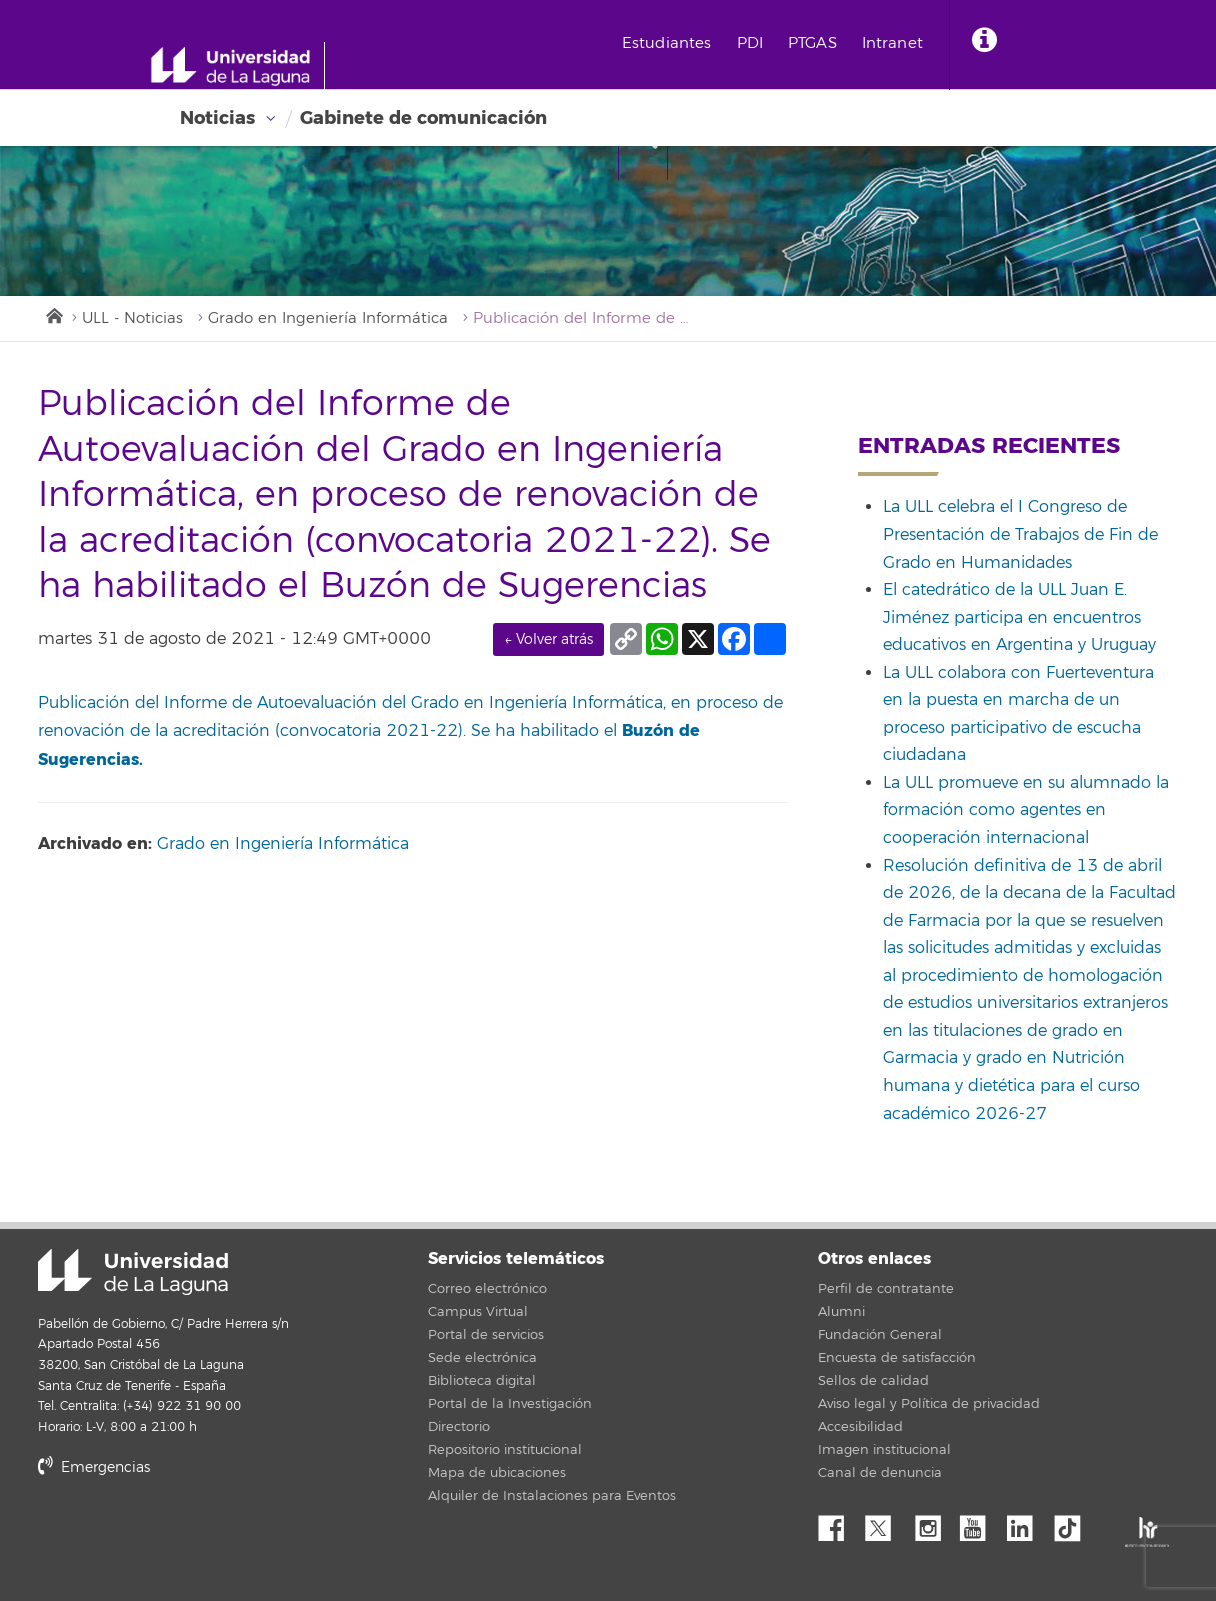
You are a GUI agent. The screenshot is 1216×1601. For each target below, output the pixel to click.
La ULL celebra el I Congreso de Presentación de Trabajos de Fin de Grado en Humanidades (1020, 534)
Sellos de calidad (873, 1381)
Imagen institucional (884, 1450)
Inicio (53, 314)
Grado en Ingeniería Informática (328, 318)
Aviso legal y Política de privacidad (929, 1404)
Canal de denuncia (880, 1473)
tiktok (1074, 1523)
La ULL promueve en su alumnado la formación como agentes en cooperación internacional (1026, 810)
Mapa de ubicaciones (497, 1473)
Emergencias (94, 1467)
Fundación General (880, 1335)
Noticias (217, 118)
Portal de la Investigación (510, 1404)
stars (188, 1536)
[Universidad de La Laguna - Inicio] (237, 66)
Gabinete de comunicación (423, 118)
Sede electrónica (482, 1358)
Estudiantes (667, 43)
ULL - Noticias (132, 318)
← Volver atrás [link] (548, 639)
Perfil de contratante (886, 1289)
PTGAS (812, 43)
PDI (750, 43)
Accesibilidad (860, 1427)
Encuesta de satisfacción (897, 1358)
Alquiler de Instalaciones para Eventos (552, 1496)
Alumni (841, 1312)
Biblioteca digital (482, 1381)
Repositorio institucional (505, 1450)
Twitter (886, 1523)
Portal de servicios (486, 1335)
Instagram (933, 1523)
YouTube (980, 1523)
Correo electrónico (487, 1289)
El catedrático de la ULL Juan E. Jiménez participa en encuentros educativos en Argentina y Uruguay (1019, 617)
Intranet (892, 43)
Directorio (459, 1427)
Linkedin (1027, 1523)
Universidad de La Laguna (133, 1272)
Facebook (839, 1523)
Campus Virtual (478, 1312)
